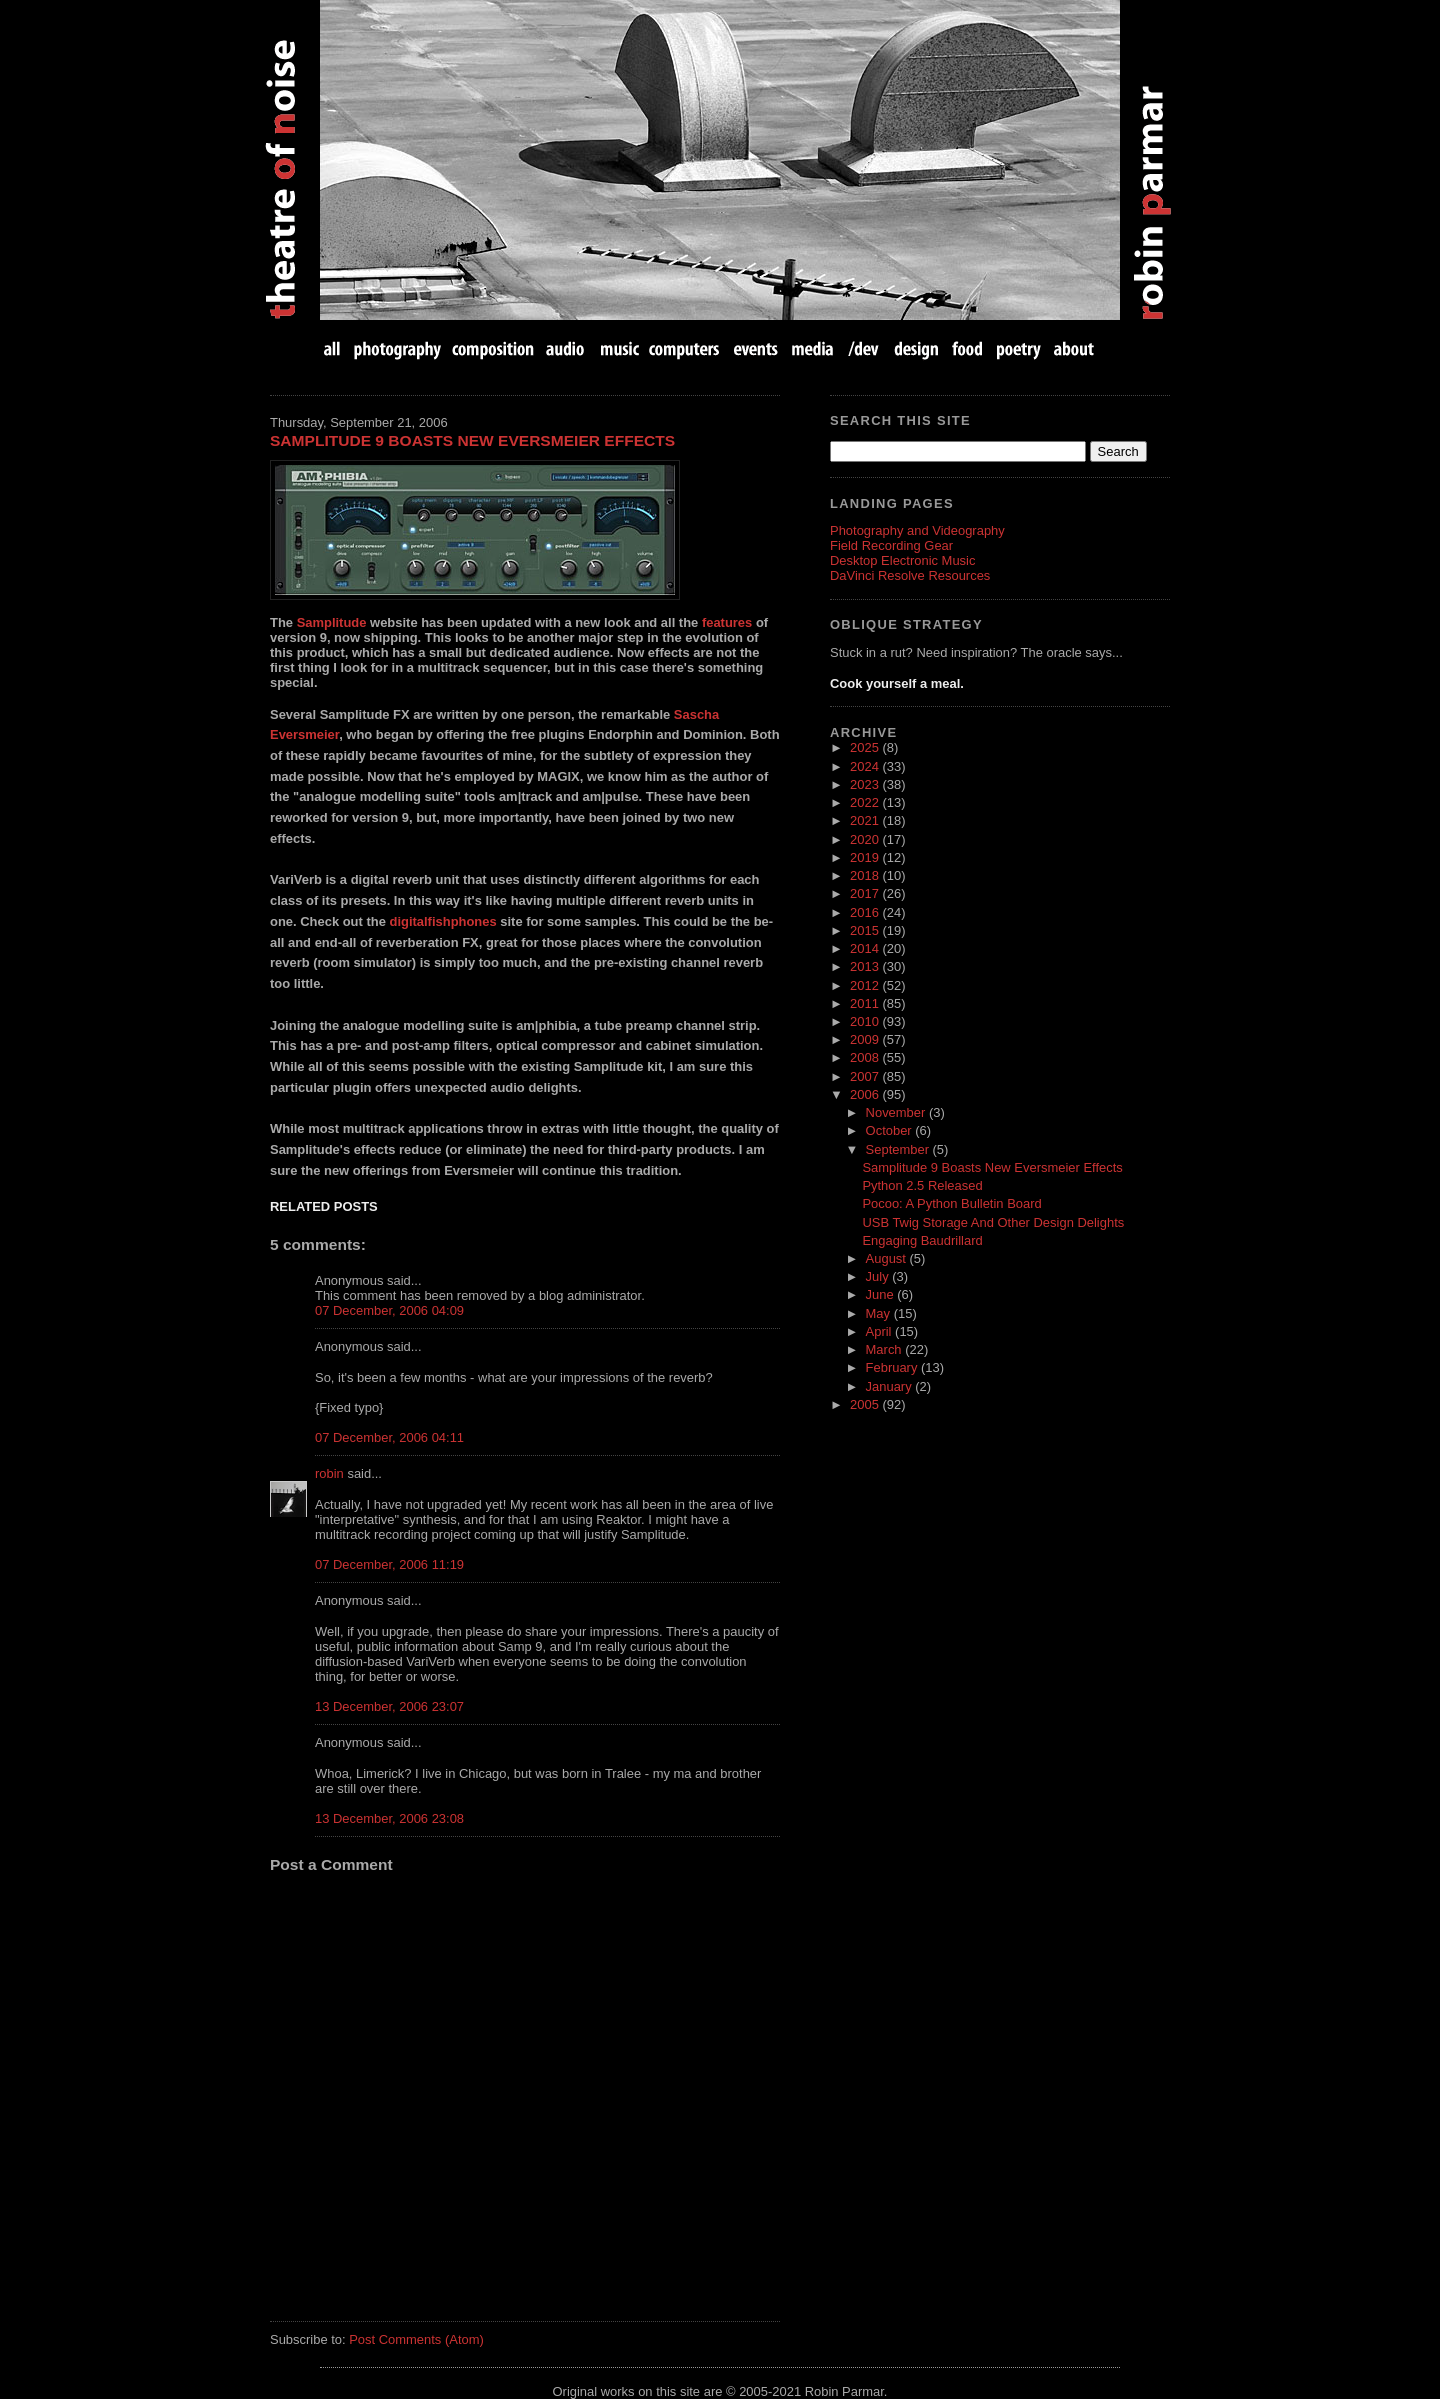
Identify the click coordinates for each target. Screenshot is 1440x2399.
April (881, 1331)
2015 (866, 930)
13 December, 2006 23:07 (389, 1706)
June (882, 1294)
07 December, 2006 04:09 (389, 1310)
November (897, 1112)
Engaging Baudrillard (922, 1240)
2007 (866, 1076)
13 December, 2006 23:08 (389, 1818)
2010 (866, 1021)
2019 (866, 857)
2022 (866, 802)
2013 (866, 966)
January (891, 1386)
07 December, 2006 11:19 (389, 1564)
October (891, 1130)
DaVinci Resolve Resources (910, 575)
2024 (866, 766)
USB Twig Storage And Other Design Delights (993, 1222)
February (893, 1367)
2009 (866, 1039)
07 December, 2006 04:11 (389, 1437)
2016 (866, 912)
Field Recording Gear (891, 545)
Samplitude (332, 622)
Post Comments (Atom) (416, 2339)
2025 (866, 747)
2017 (866, 893)
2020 (866, 839)
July (879, 1276)
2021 (866, 820)
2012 (866, 985)
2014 (866, 948)
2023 (866, 784)
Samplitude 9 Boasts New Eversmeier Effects (472, 440)
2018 (866, 875)
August (888, 1258)
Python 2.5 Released (922, 1185)
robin (329, 1473)
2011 (866, 1003)
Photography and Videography (917, 530)
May (880, 1313)
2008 (866, 1057)
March (886, 1349)
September (899, 1149)
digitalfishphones (442, 921)
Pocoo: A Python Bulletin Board (951, 1203)
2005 (866, 1404)
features (727, 622)
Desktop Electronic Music (902, 560)
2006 (866, 1094)
